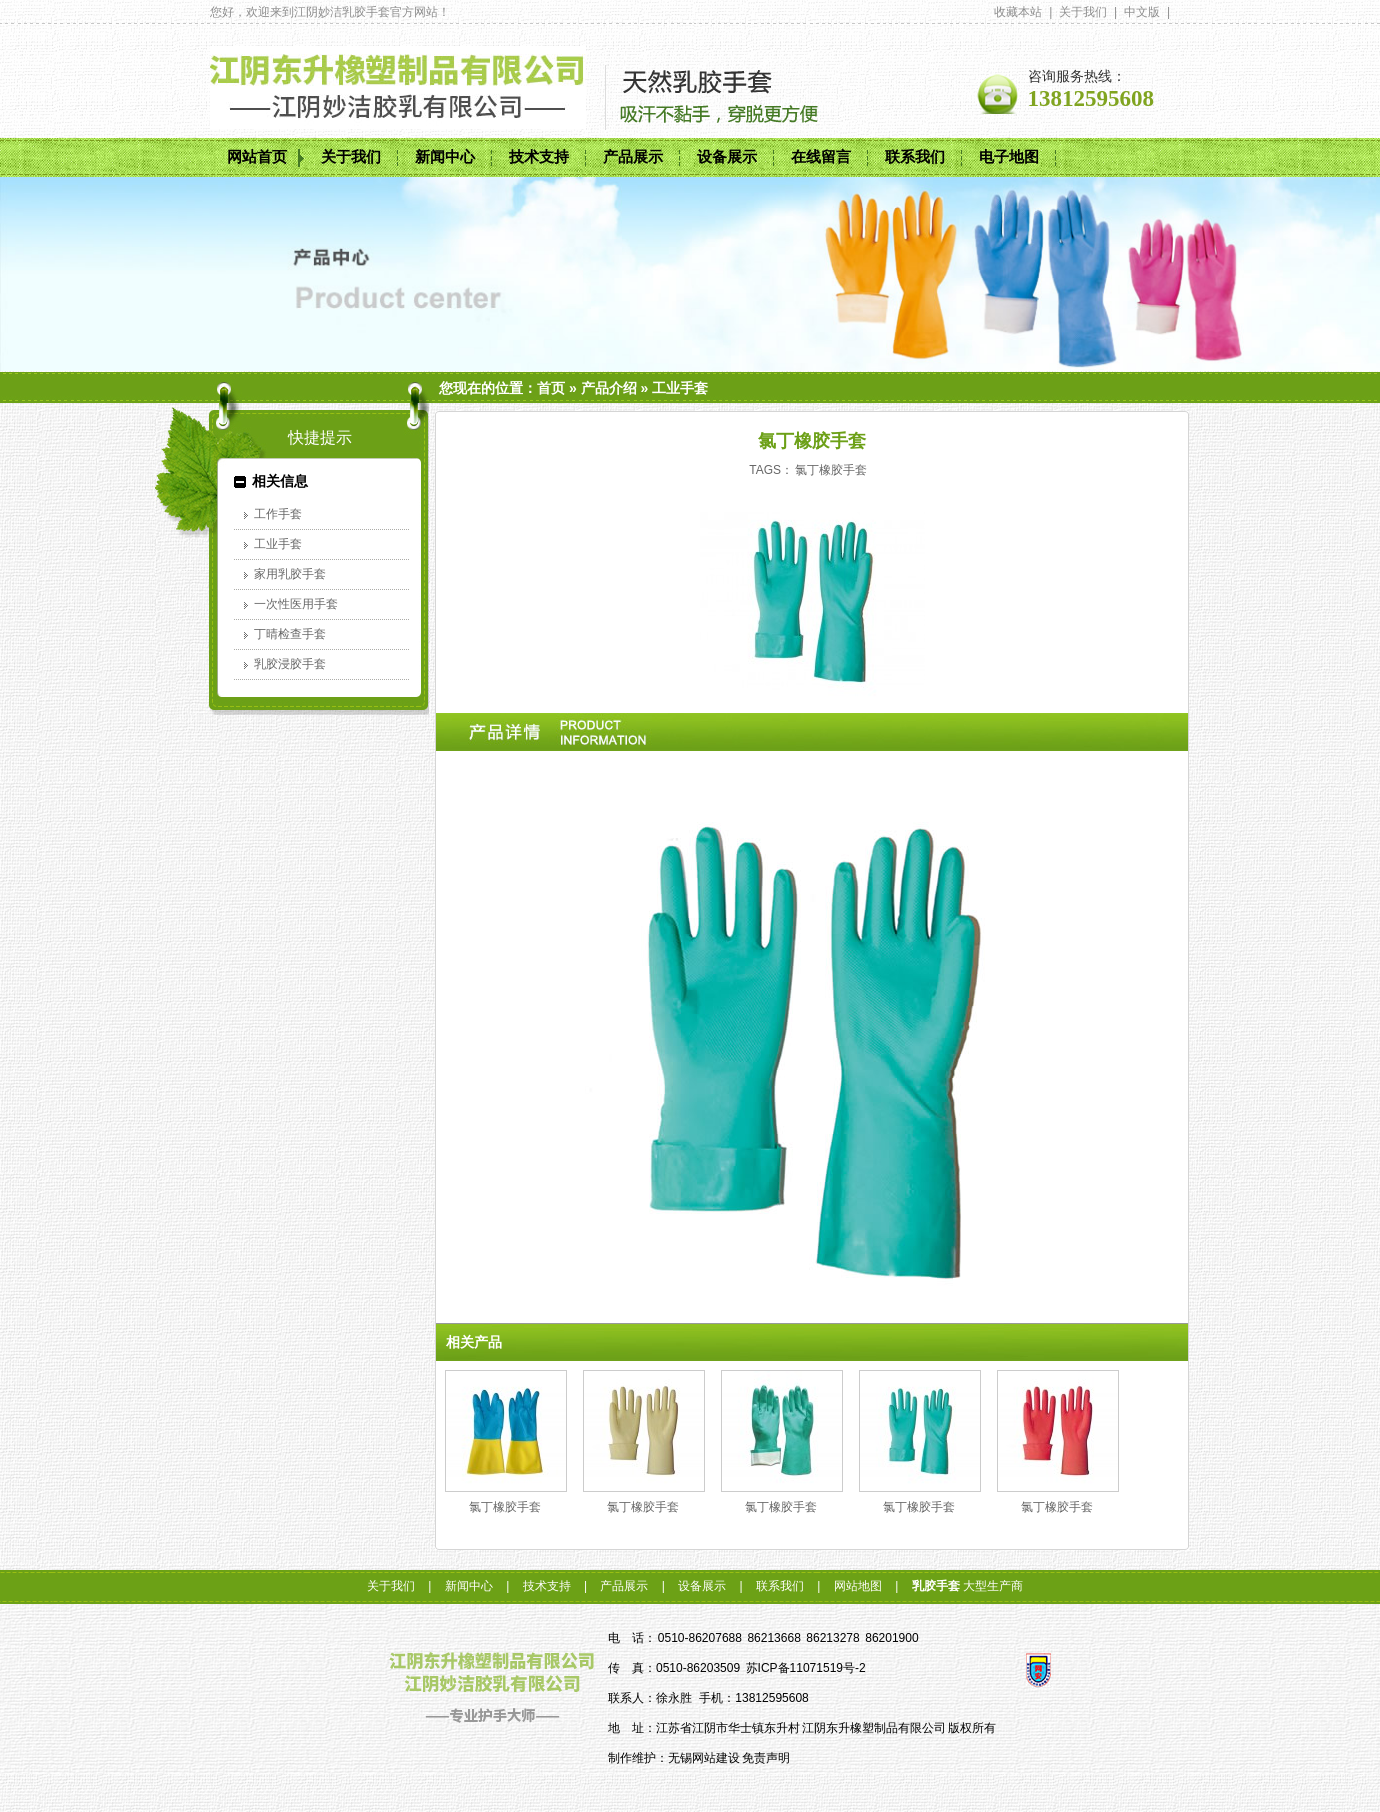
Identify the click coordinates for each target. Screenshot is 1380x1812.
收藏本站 (1018, 12)
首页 (551, 388)
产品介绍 (609, 388)
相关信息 (280, 481)
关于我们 (1083, 12)
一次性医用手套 (296, 604)
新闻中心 (445, 157)
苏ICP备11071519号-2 (806, 1668)
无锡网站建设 (704, 1758)
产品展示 (633, 157)
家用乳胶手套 (290, 574)
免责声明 (766, 1758)
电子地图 (1009, 157)
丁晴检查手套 (290, 634)
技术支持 (539, 157)
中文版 (1142, 12)
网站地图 (858, 1586)
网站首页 (257, 157)
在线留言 (821, 157)
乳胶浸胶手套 (290, 664)
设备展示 (727, 157)
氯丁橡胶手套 (831, 470)
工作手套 (278, 514)
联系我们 (915, 157)
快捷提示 (320, 437)
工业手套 (680, 388)
